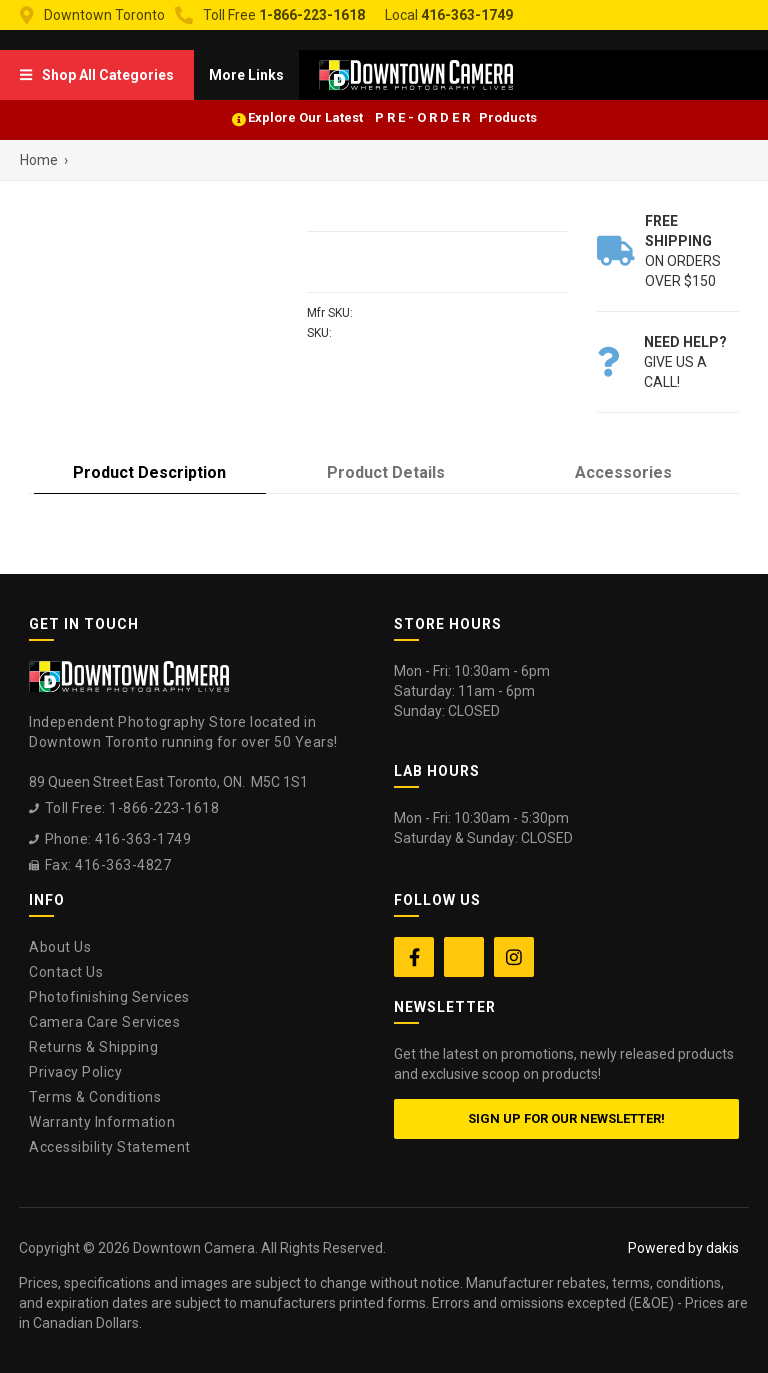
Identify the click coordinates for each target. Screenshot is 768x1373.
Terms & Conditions (95, 1097)
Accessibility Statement (110, 1147)
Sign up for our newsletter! (566, 1118)
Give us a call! (685, 362)
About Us (60, 947)
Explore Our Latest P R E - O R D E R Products (392, 117)
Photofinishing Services (109, 997)
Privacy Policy (75, 1072)
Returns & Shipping (93, 1047)
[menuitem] (97, 75)
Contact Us (66, 972)
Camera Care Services (104, 1022)
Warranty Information (102, 1122)
